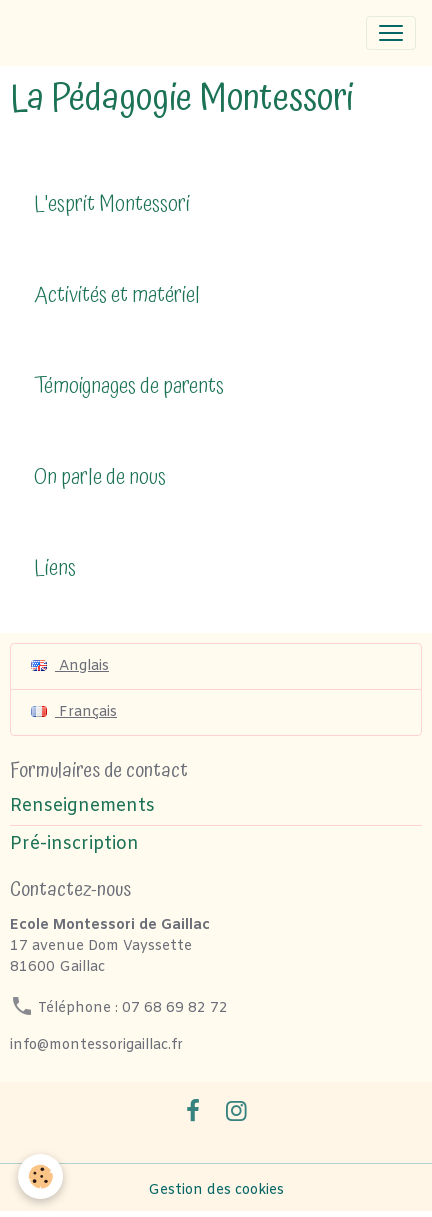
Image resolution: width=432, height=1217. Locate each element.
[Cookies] (40, 1176)
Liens (55, 569)
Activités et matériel (117, 296)
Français (74, 712)
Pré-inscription (74, 844)
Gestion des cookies (216, 1190)
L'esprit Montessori (112, 205)
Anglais (70, 666)
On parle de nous (100, 478)
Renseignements (82, 806)
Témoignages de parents (129, 387)
